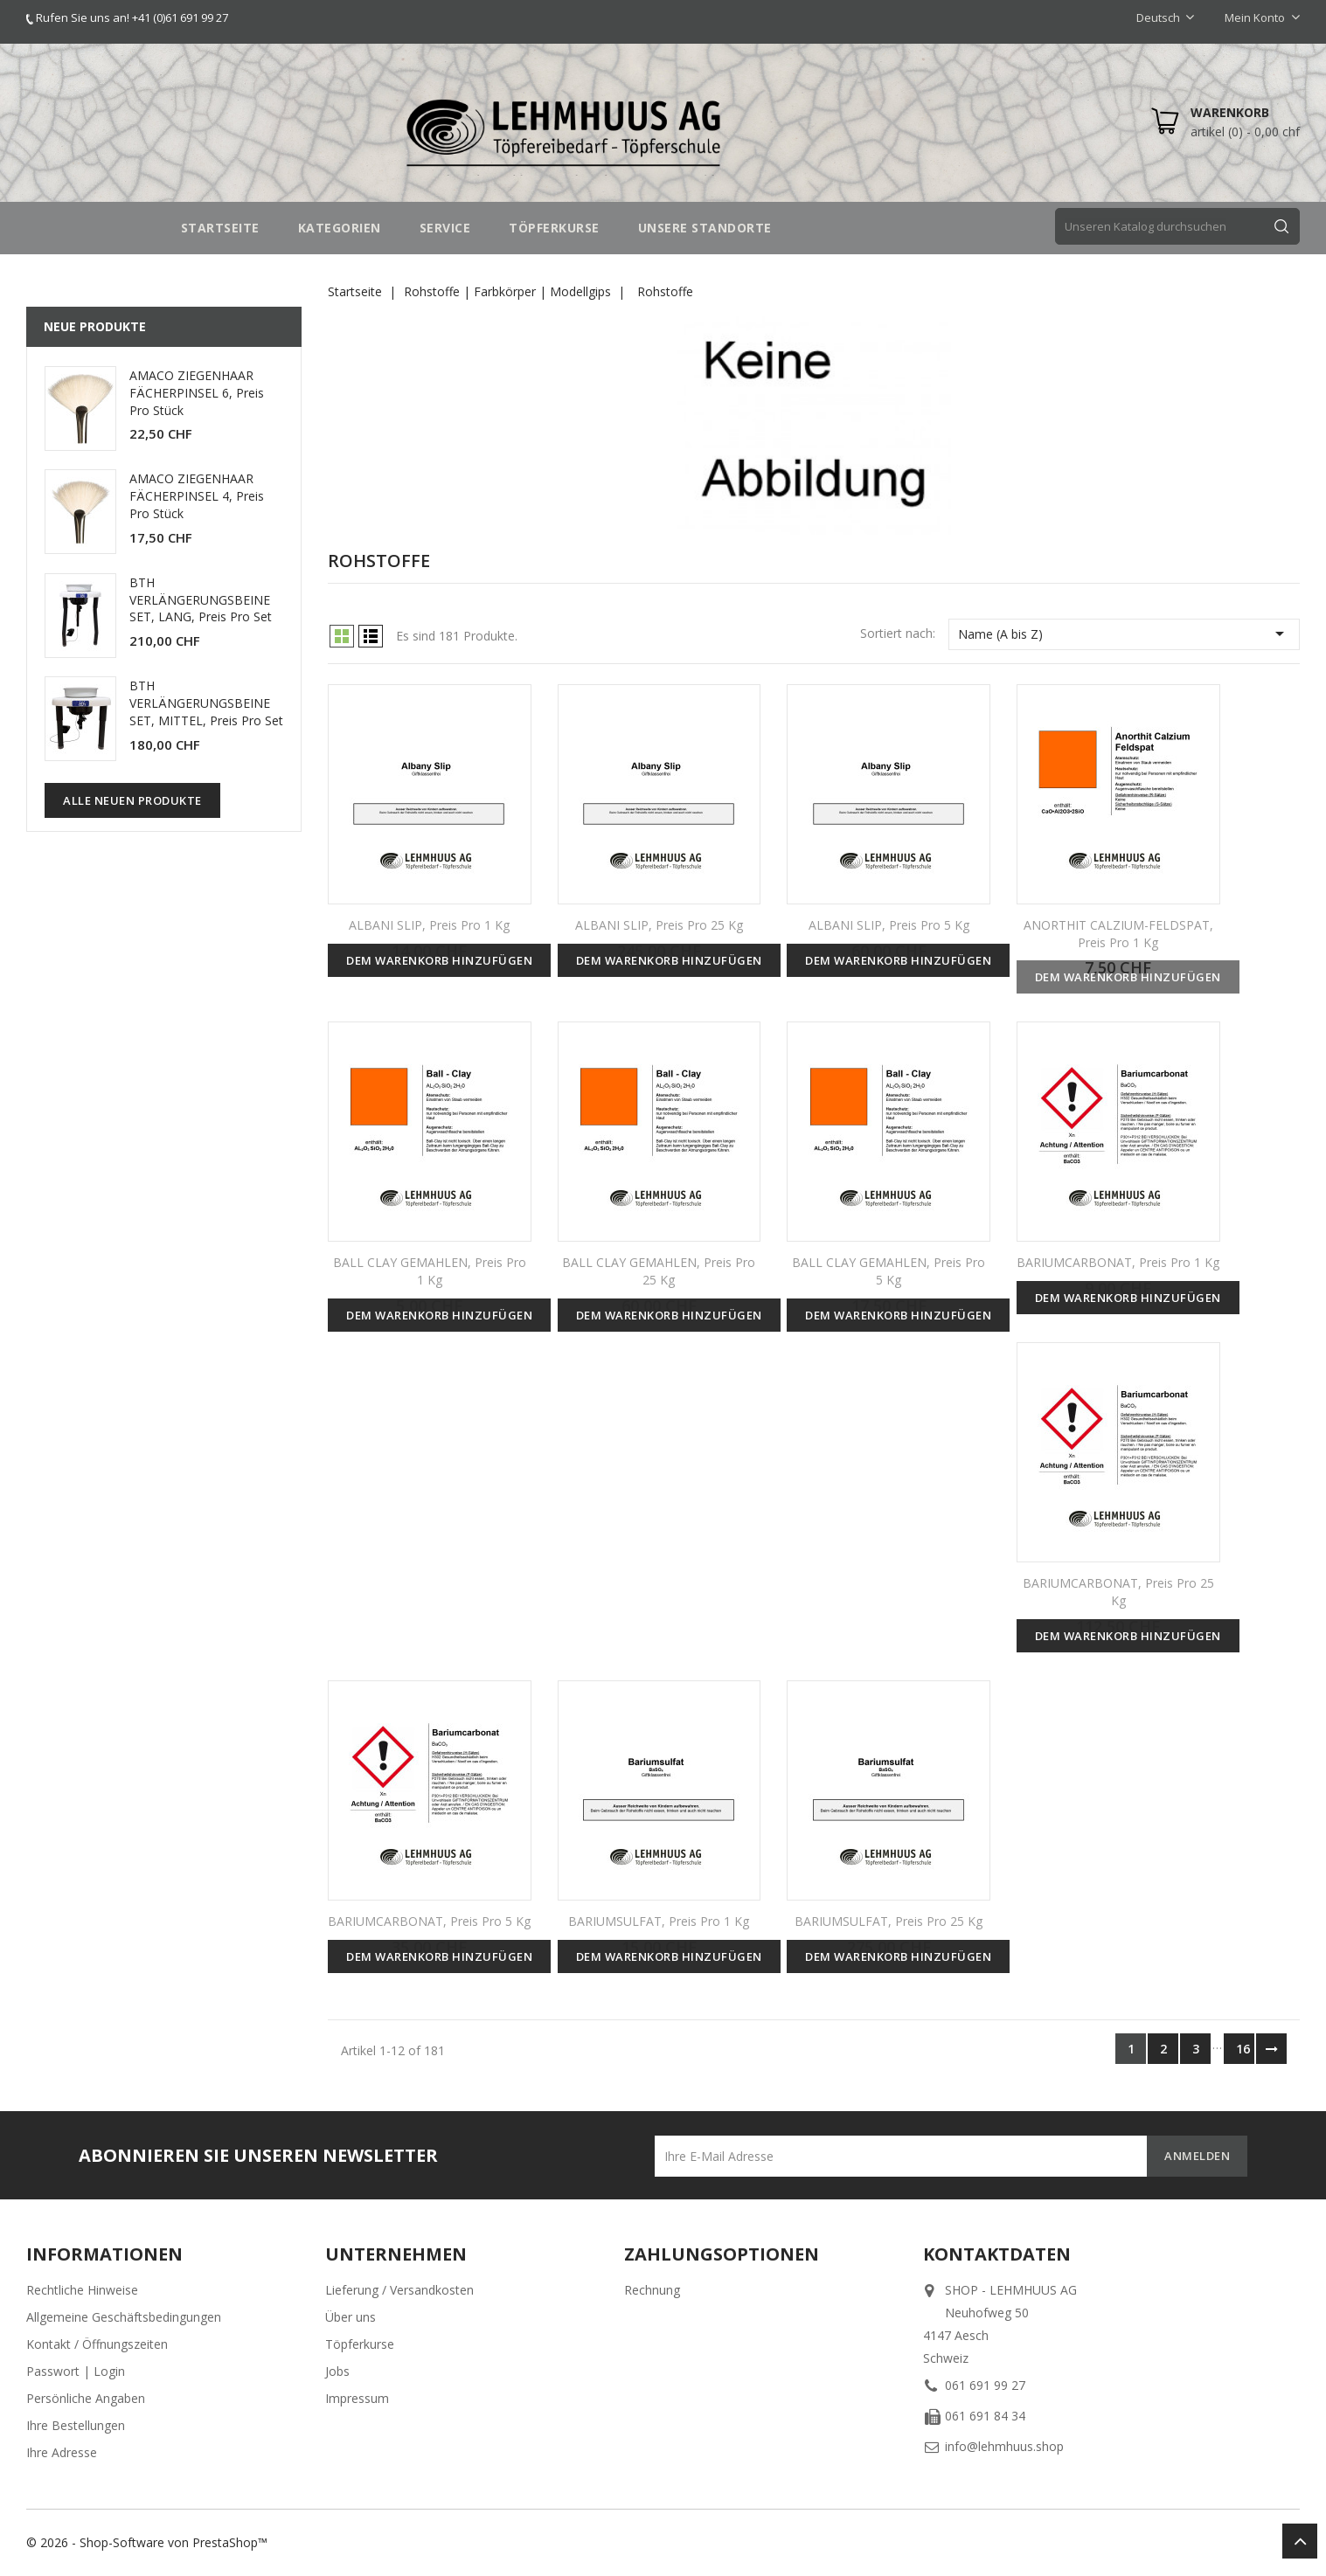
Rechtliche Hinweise (82, 2290)
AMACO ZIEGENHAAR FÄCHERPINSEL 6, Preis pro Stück (196, 393)
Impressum (357, 2398)
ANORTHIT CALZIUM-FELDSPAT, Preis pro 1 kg (1118, 934)
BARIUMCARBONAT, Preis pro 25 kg (1118, 1592)
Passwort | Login (75, 2371)
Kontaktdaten (997, 2254)
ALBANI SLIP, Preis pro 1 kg (429, 925)
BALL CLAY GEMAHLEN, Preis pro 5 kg (888, 1271)
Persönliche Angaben (85, 2398)
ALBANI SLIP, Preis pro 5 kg (889, 925)
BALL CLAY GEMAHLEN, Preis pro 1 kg (429, 1271)
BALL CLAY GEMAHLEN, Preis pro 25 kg (658, 1271)
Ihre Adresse (61, 2452)
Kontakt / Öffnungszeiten (97, 2344)
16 (1243, 2048)
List (370, 636)
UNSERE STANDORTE (705, 227)
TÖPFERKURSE (554, 227)
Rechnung (652, 2290)
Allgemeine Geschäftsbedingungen (123, 2317)
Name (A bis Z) (1124, 633)
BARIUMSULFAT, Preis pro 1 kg (658, 1921)
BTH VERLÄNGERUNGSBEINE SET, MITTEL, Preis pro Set (206, 703)
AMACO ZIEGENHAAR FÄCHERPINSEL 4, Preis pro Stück (196, 496)
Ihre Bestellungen (75, 2425)
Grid (342, 636)
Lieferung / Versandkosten (399, 2290)
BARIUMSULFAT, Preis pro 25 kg (888, 1921)
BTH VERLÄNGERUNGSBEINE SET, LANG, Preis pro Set (200, 600)
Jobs (337, 2371)
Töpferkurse (359, 2344)
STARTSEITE (220, 227)
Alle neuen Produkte (132, 800)
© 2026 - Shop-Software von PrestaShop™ (146, 2542)
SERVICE (445, 227)
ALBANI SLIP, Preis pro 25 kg (659, 925)
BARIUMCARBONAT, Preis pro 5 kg (429, 1921)
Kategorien (339, 227)
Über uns (350, 2317)
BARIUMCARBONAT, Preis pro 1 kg (1118, 1262)
